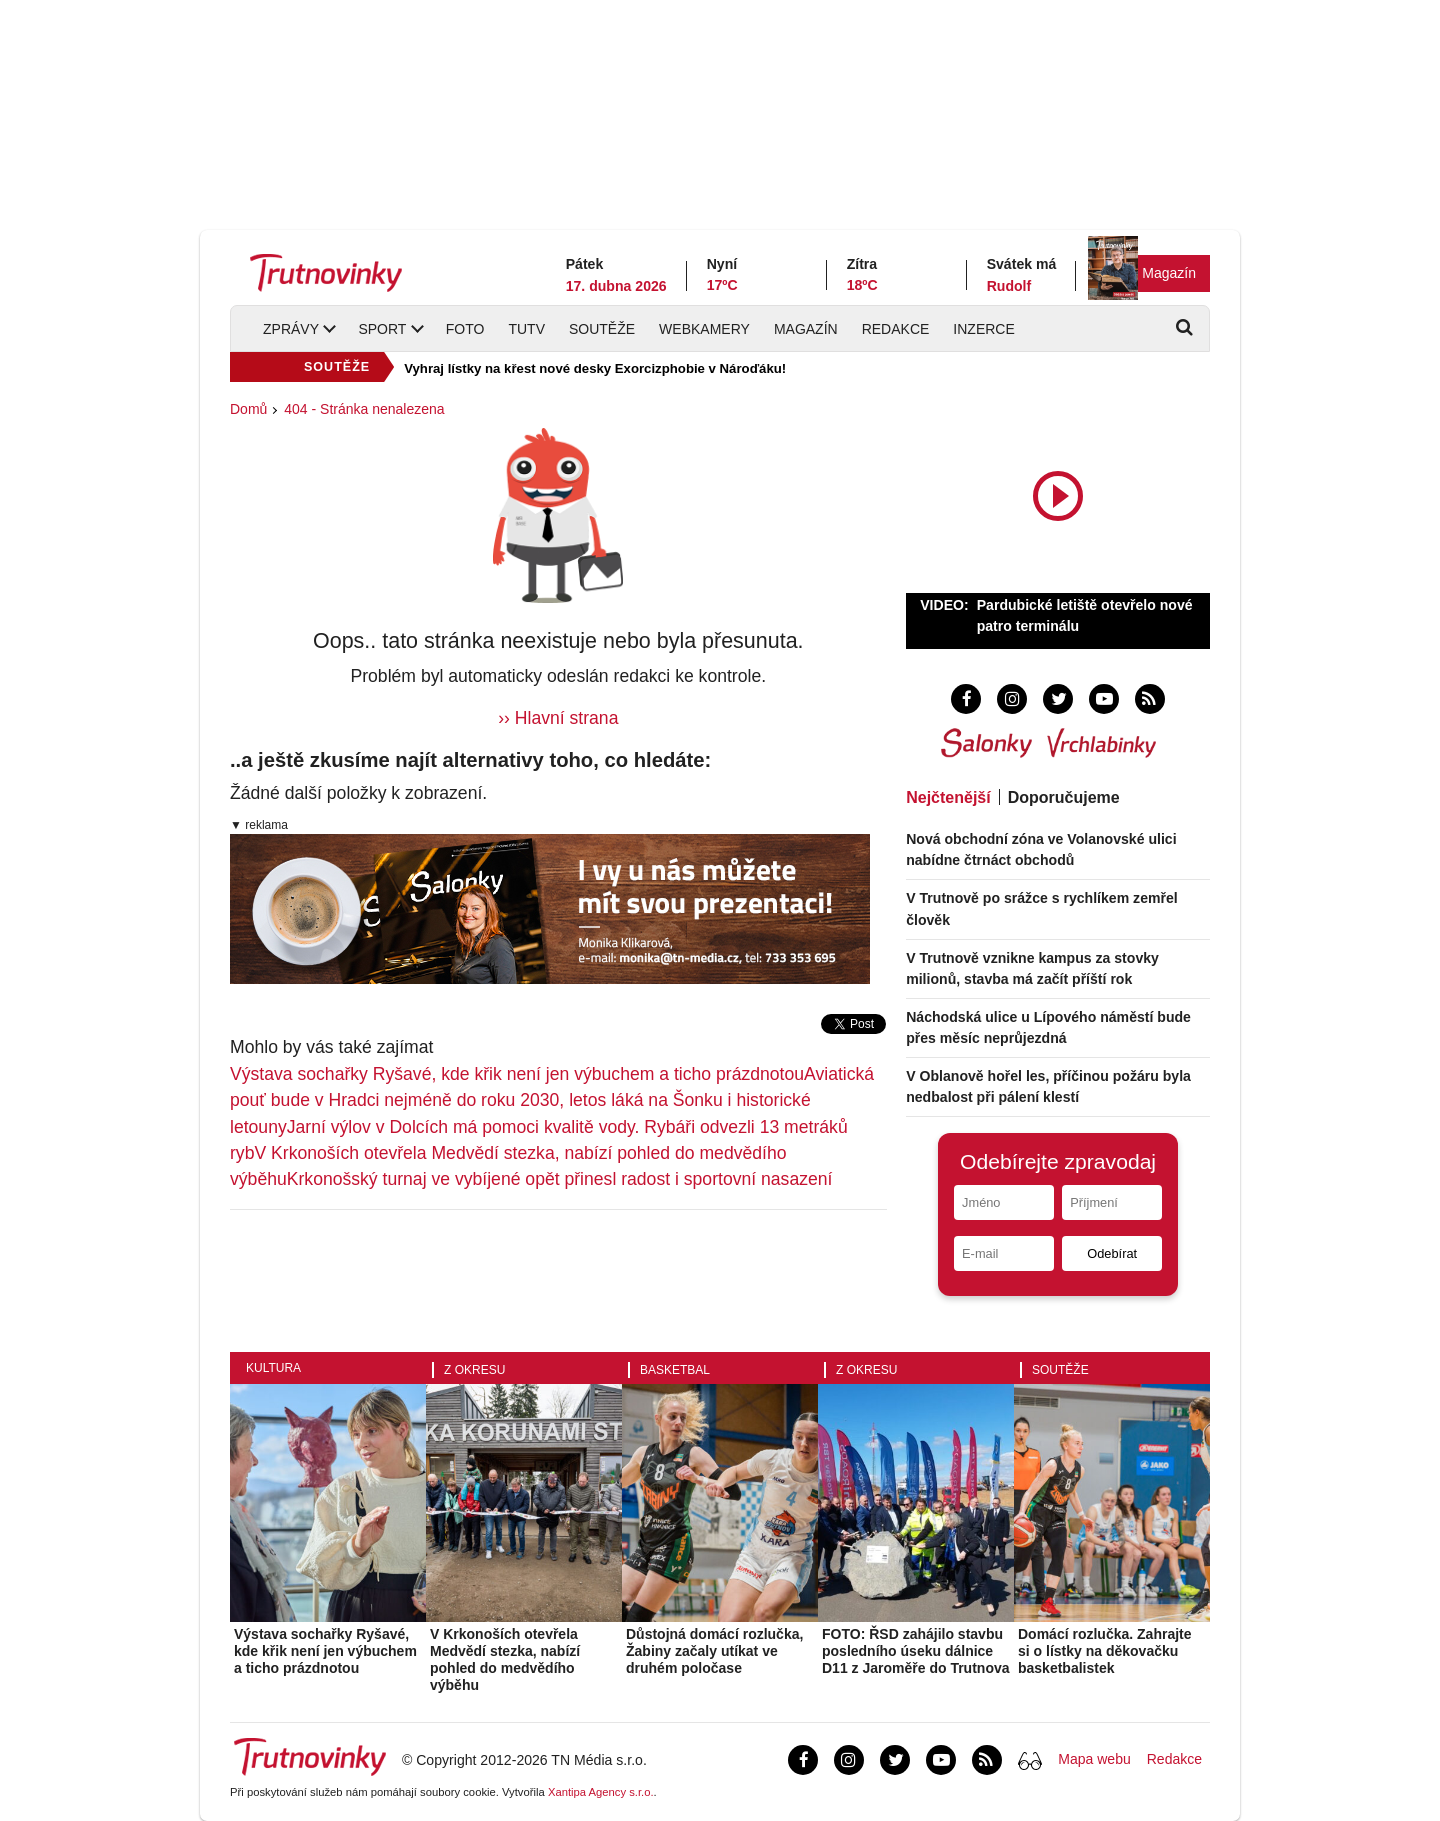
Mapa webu (1094, 1759)
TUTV (526, 329)
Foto (465, 329)
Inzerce (983, 329)
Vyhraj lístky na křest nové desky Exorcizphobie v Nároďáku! (595, 368)
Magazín (1169, 273)
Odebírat (1112, 1253)
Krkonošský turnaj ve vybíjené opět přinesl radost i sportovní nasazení (560, 1179)
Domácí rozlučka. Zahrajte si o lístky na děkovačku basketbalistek (1105, 1651)
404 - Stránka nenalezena (364, 409)
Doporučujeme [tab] (1064, 797)
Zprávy (291, 329)
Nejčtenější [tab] (948, 797)
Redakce (896, 329)
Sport (382, 329)
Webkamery (704, 329)
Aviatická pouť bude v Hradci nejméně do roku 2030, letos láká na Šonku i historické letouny (552, 1100)
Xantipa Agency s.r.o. (601, 1792)
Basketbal (675, 1370)
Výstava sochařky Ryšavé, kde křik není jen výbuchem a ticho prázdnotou (517, 1074)
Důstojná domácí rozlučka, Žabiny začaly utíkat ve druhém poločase (714, 1651)
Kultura (273, 1368)
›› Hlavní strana (558, 718)
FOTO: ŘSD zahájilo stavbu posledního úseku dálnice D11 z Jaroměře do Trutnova (916, 1651)
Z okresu (474, 1370)
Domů (248, 409)
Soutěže (602, 329)
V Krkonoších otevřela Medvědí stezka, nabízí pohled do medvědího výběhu (505, 1659)
